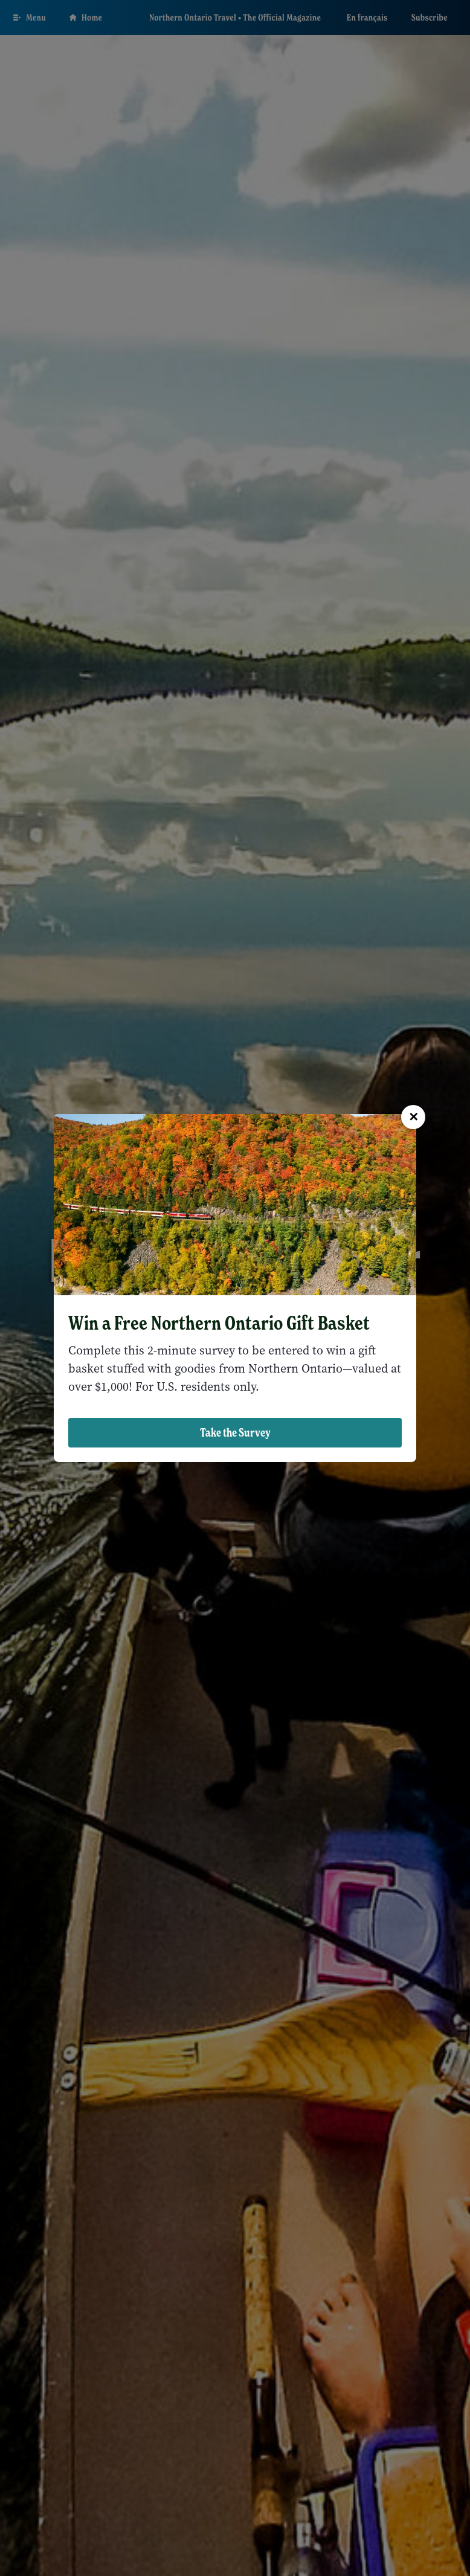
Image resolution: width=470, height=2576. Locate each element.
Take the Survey (235, 1432)
